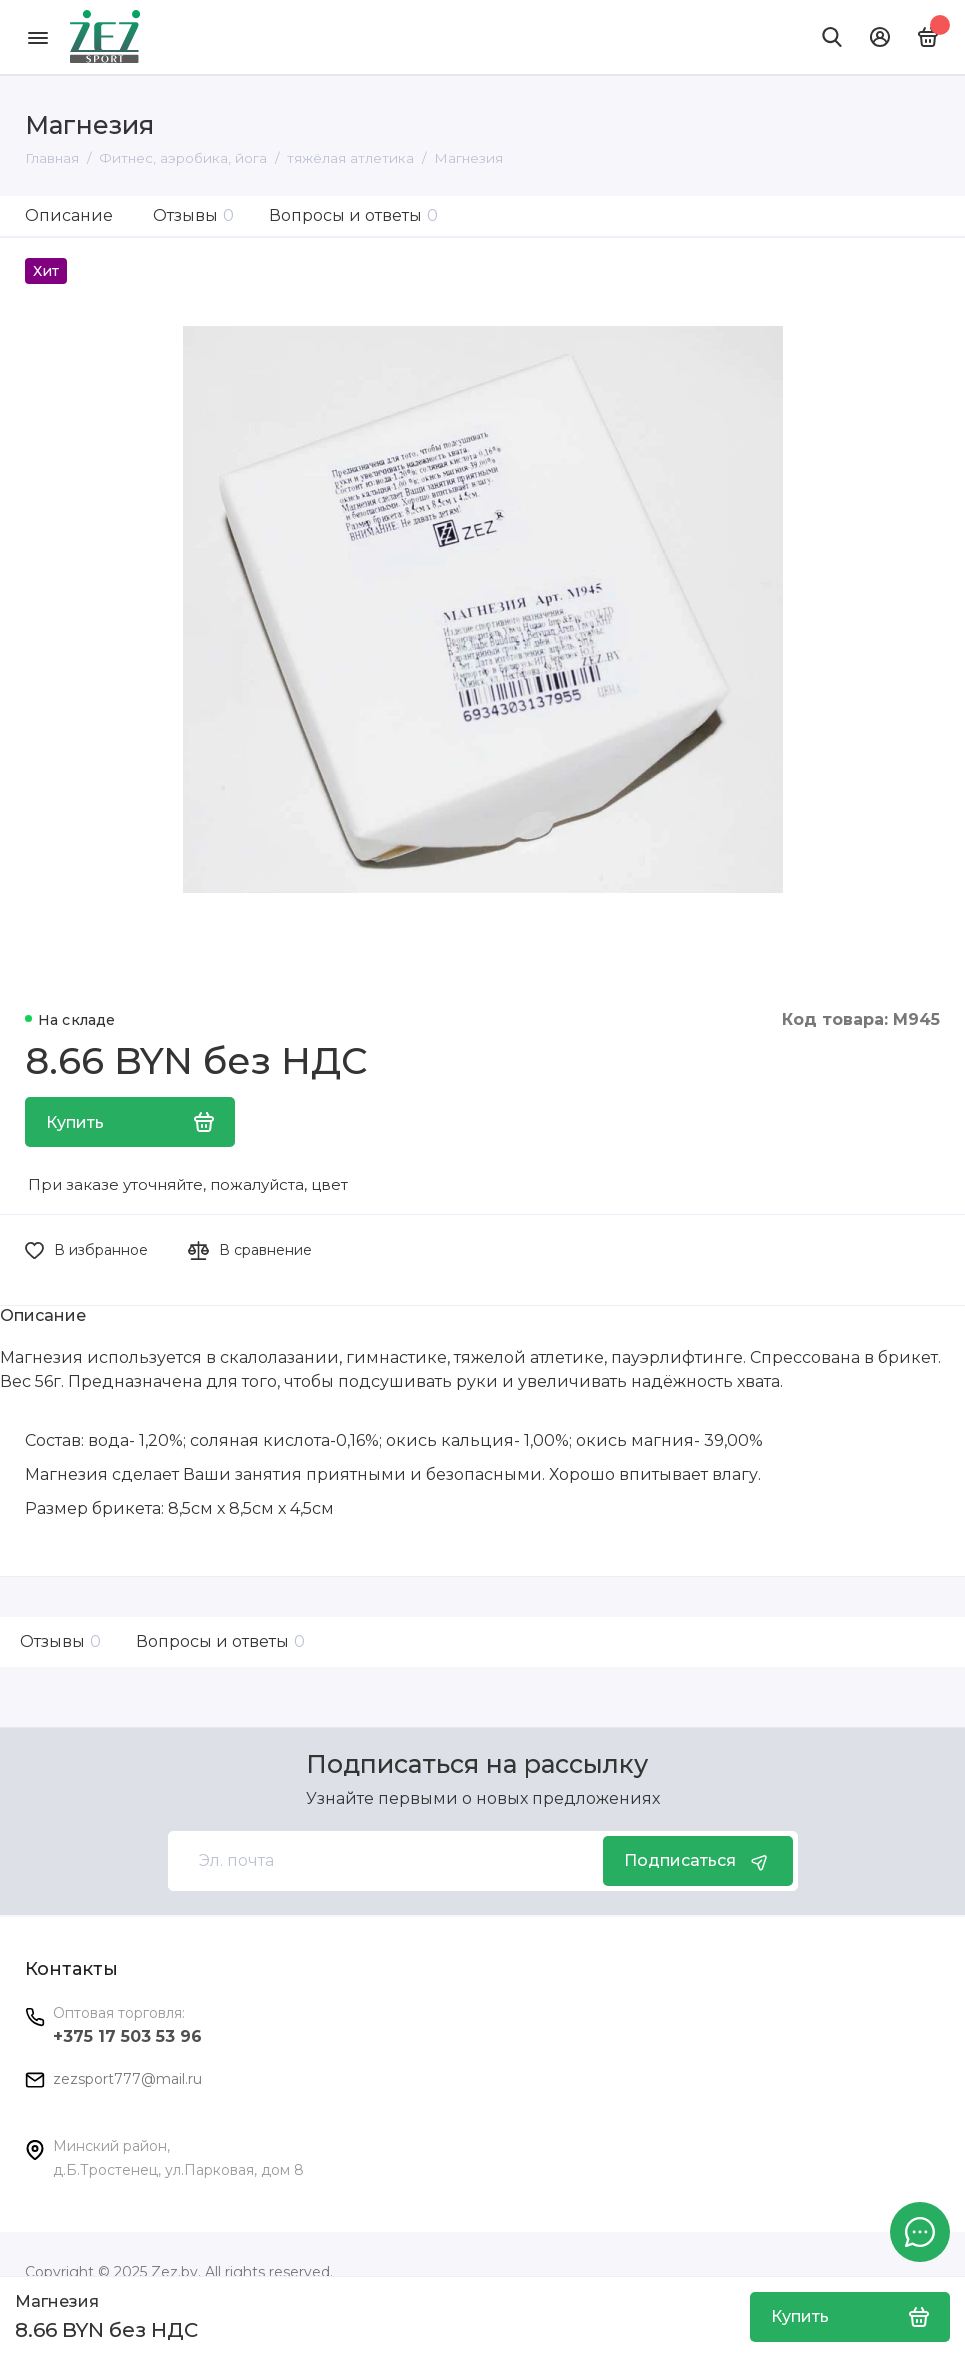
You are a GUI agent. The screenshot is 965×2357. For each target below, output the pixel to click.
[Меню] (37, 37)
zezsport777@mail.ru (127, 2079)
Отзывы (193, 215)
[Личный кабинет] (880, 37)
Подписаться (698, 1861)
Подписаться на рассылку (477, 1764)
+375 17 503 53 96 (127, 2036)
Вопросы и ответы (353, 215)
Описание (69, 215)
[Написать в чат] (920, 2232)
